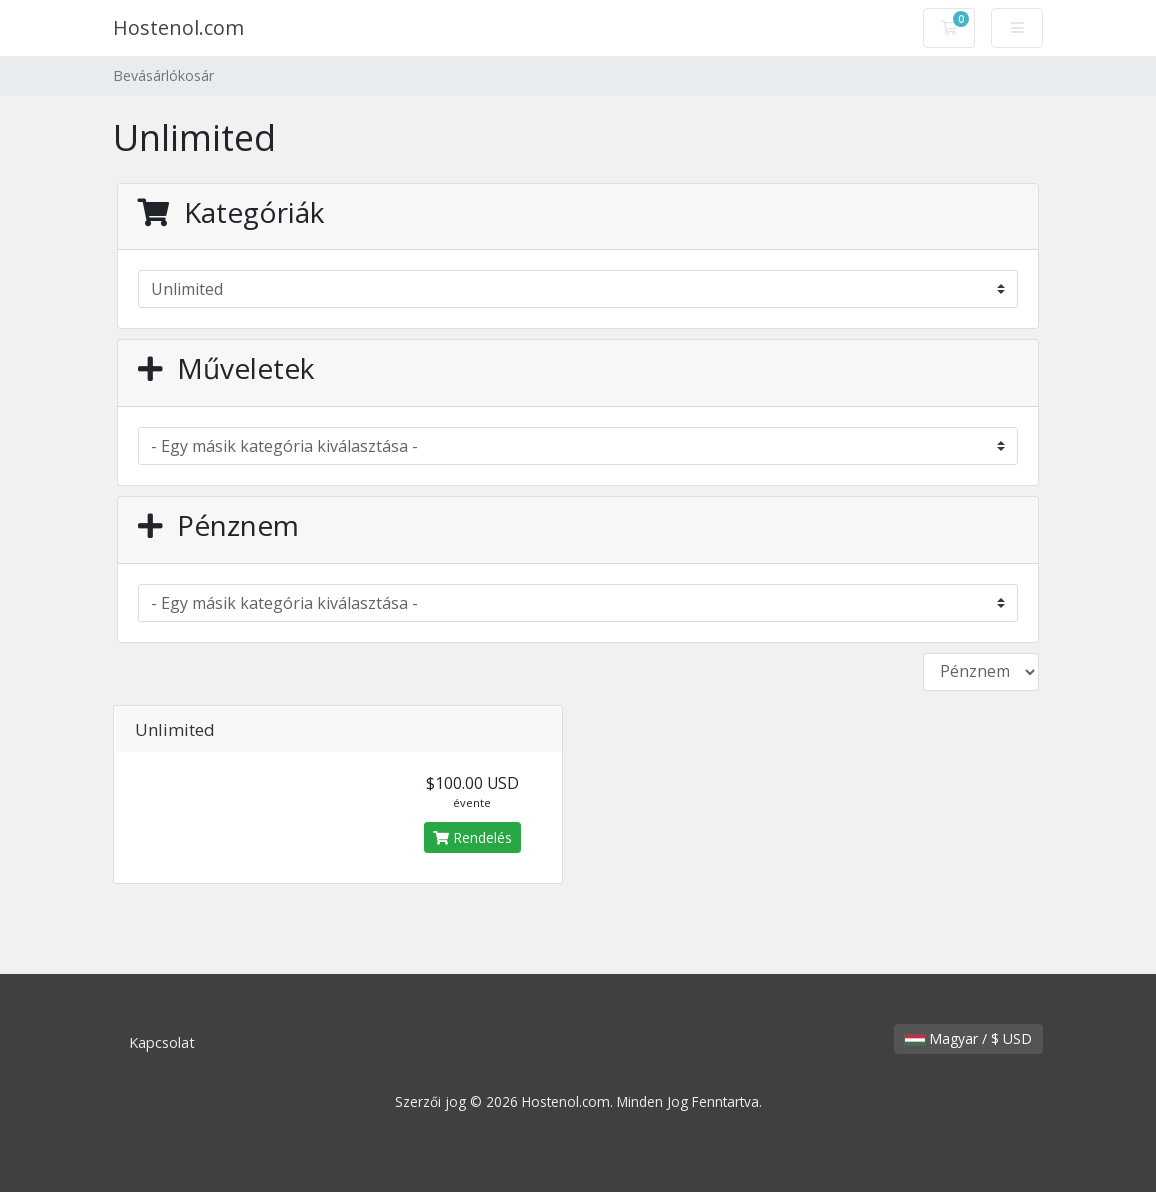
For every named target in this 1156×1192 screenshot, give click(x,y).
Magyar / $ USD (968, 1038)
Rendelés (472, 837)
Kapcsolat (162, 1042)
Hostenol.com (178, 27)
